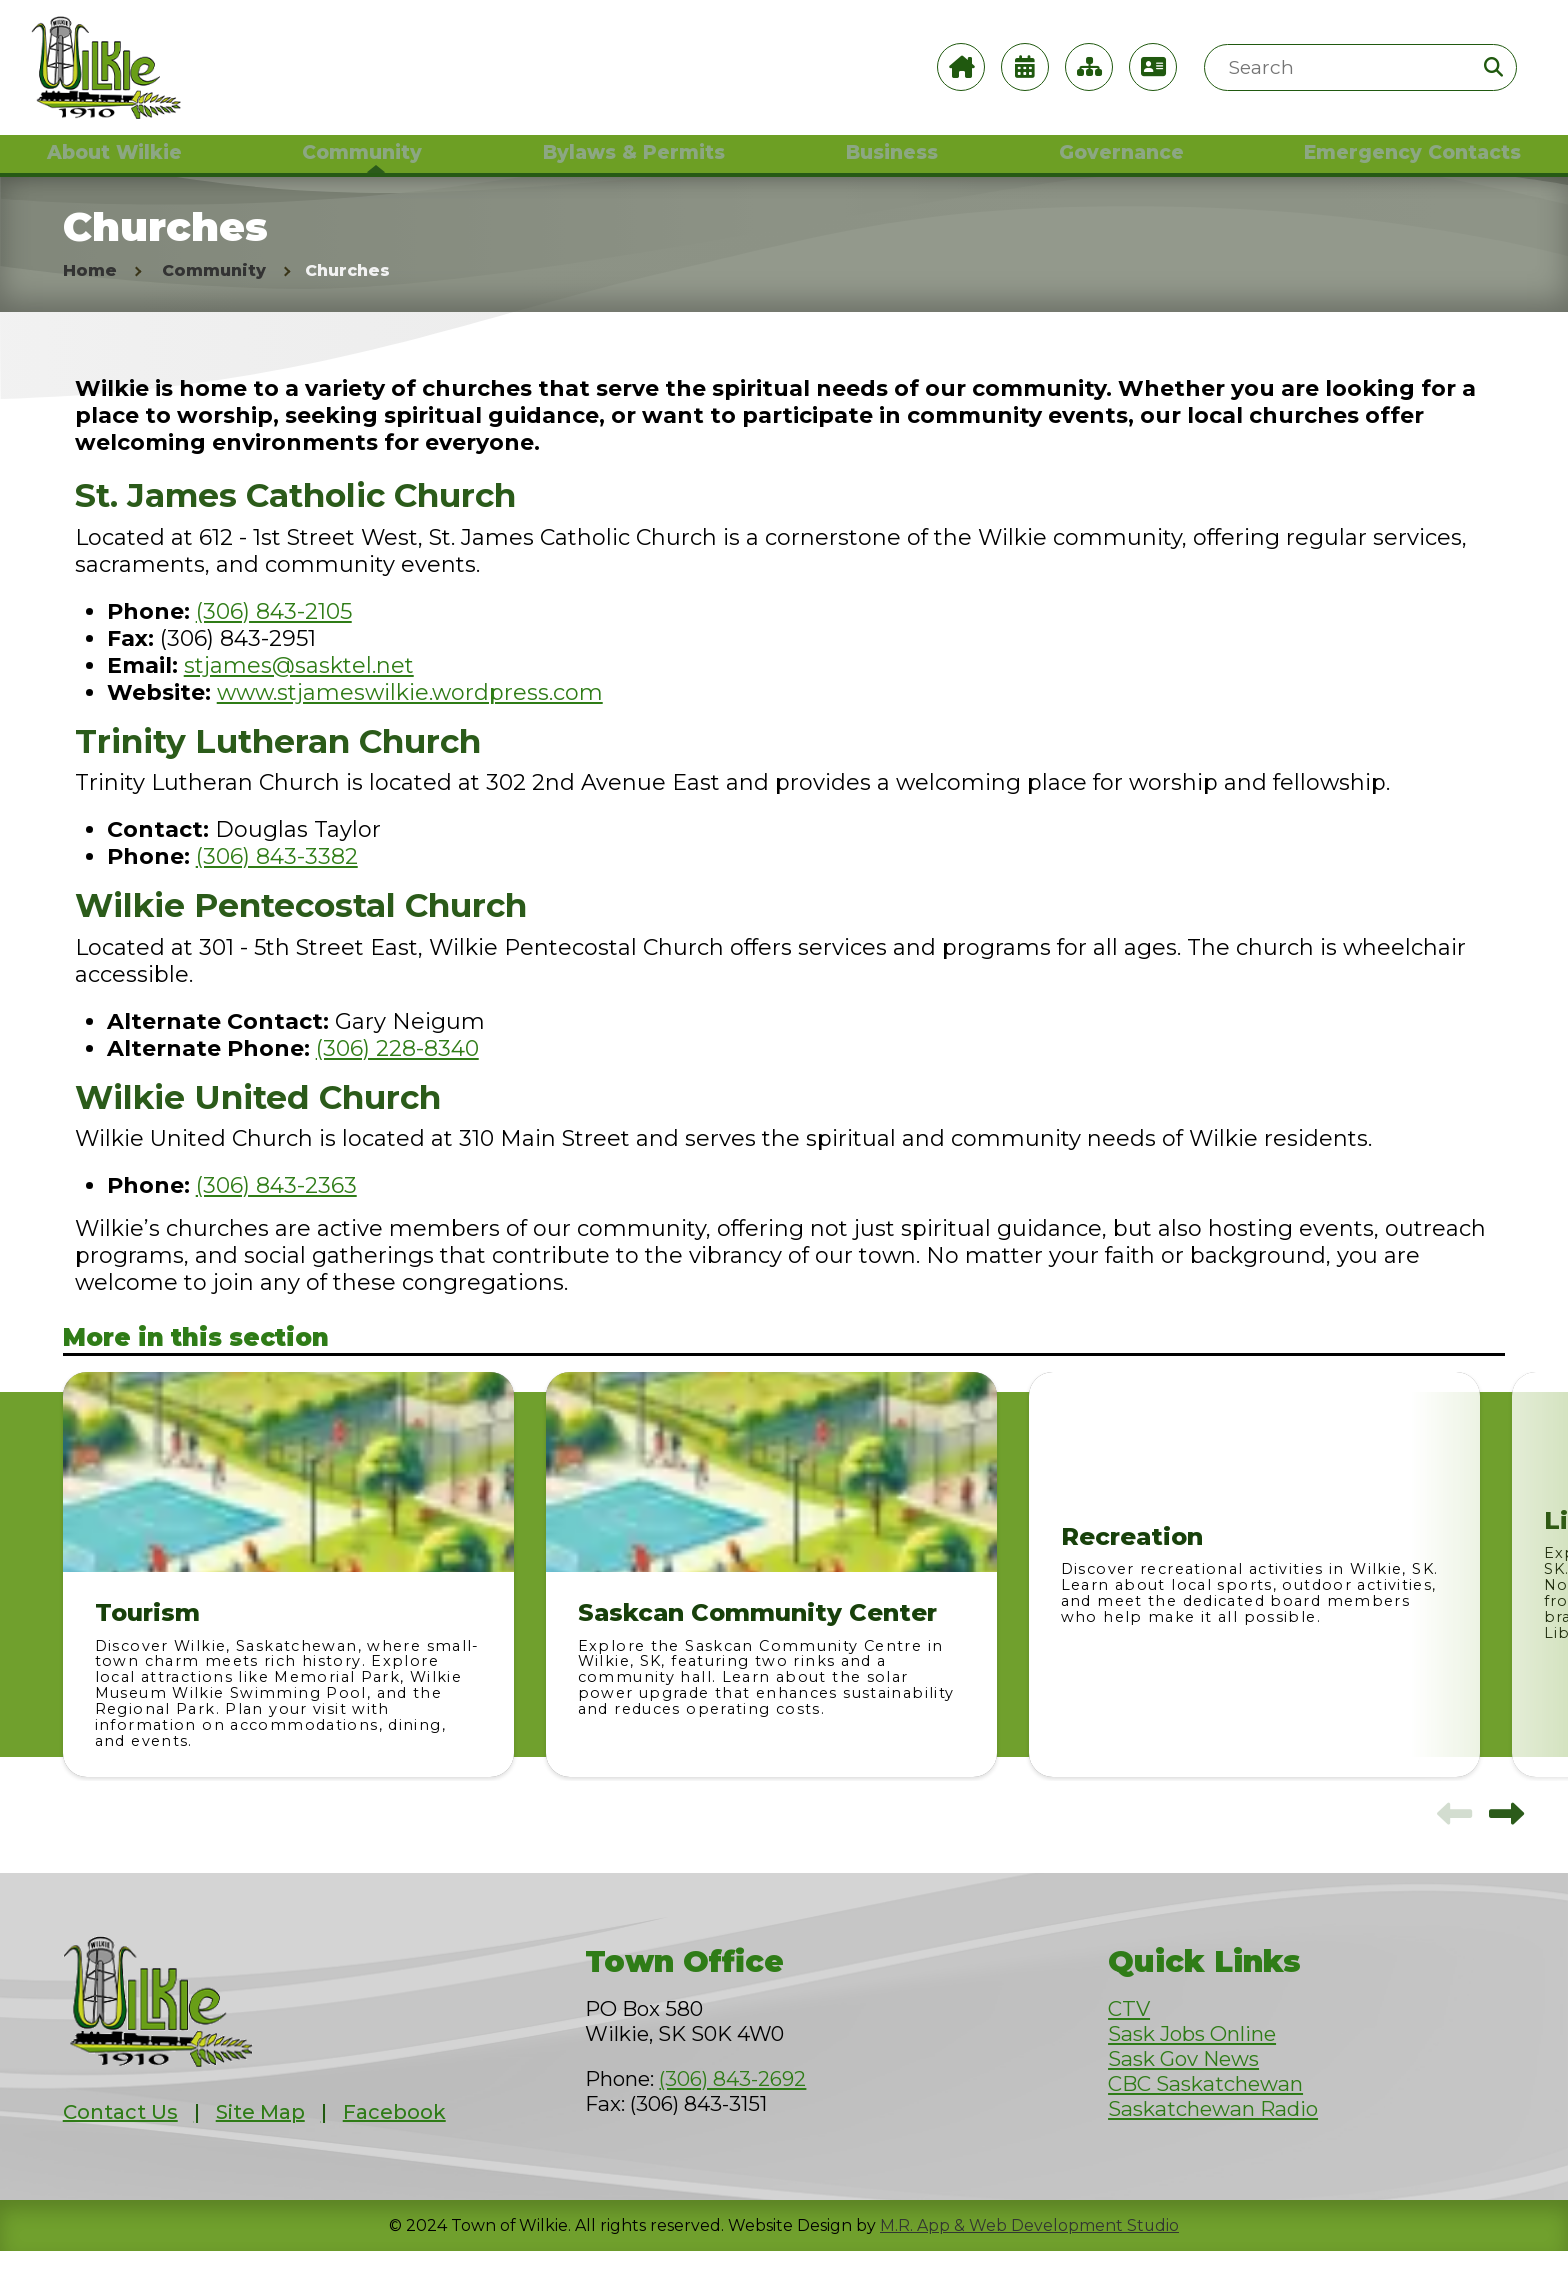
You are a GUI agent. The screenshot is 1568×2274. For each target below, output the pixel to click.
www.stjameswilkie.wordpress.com (410, 714)
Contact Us (120, 2135)
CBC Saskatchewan (1205, 2106)
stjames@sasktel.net (299, 687)
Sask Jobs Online (1192, 2056)
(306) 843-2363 (276, 1208)
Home (90, 293)
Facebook (394, 2135)
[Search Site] (1360, 67)
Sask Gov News (1183, 2081)
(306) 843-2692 (732, 2101)
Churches (347, 293)
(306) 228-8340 (397, 1071)
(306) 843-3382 (277, 879)
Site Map (260, 2135)
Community (214, 293)
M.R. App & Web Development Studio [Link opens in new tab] (1029, 2248)
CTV (1129, 2031)
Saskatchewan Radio (1213, 2131)
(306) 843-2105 (274, 633)
